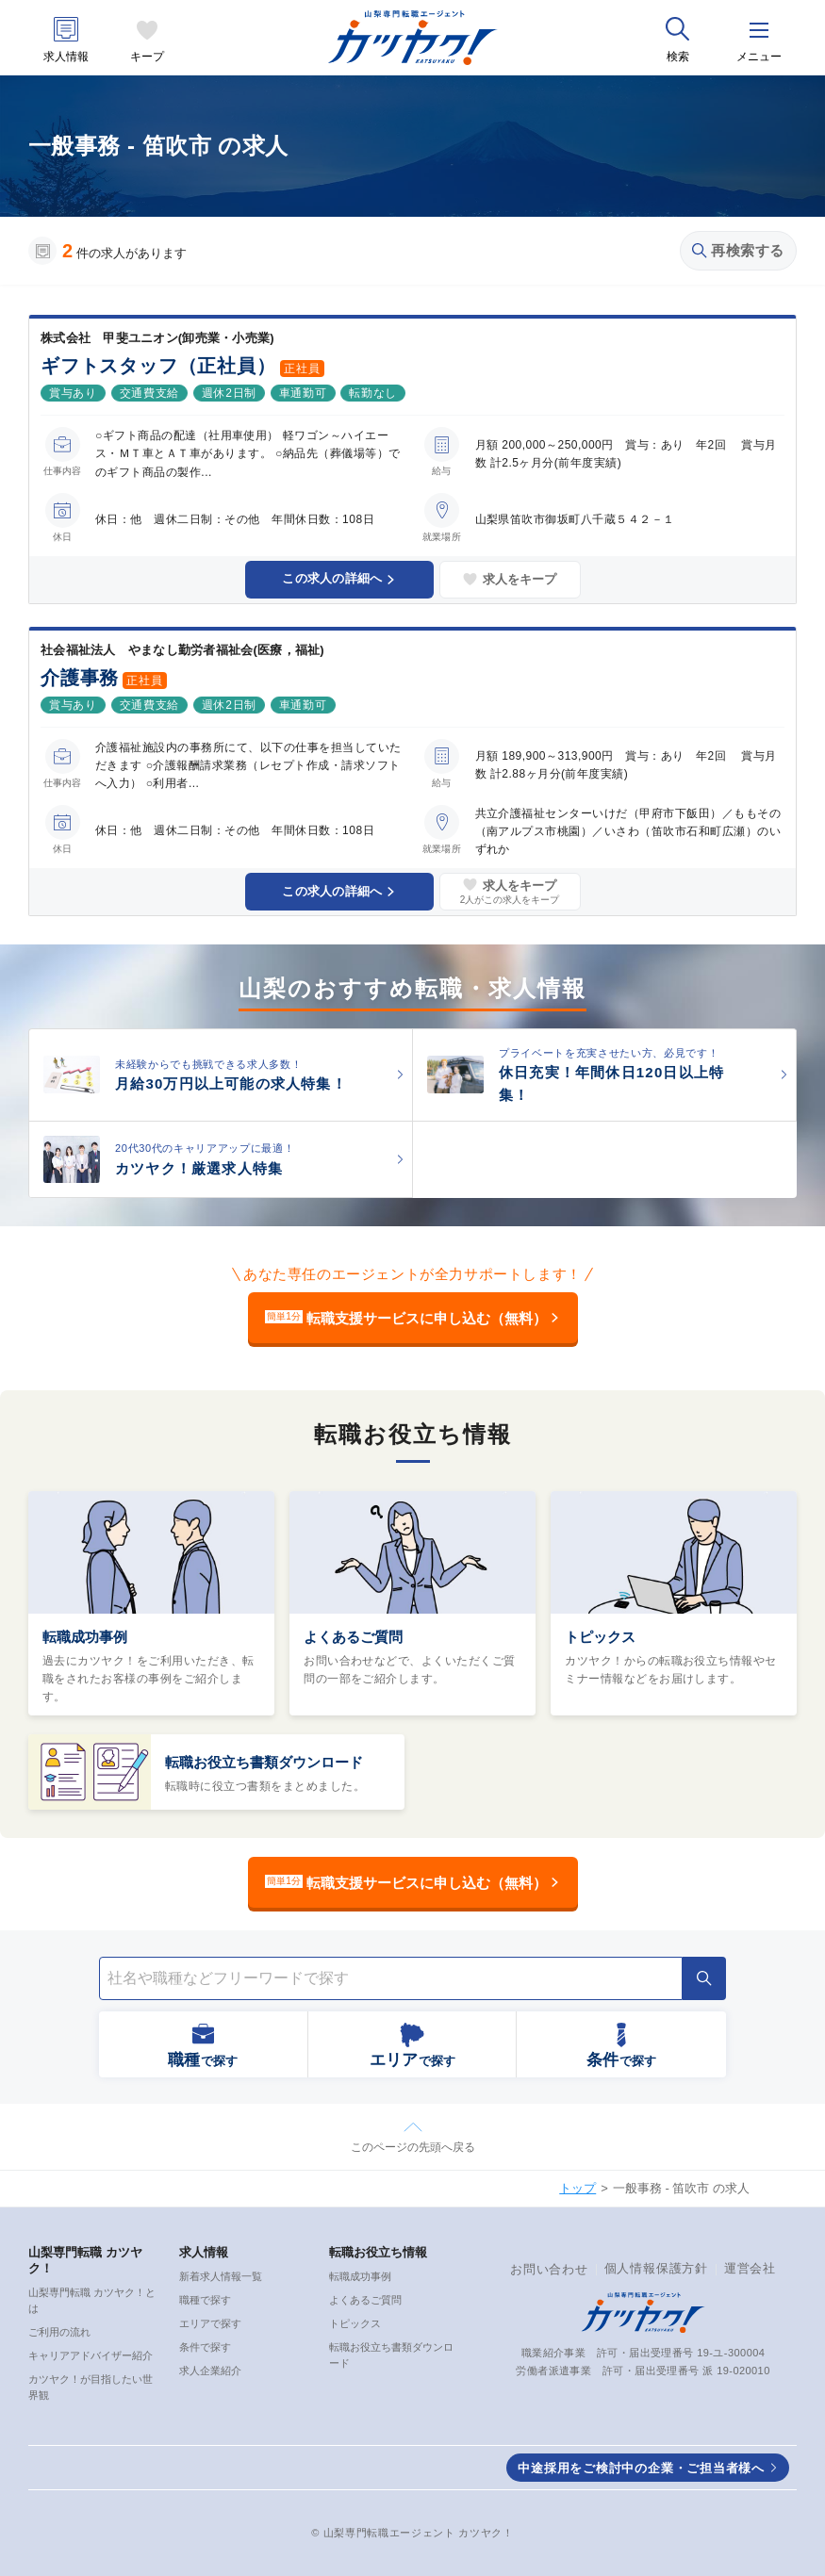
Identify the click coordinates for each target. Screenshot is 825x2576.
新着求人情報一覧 (220, 2276)
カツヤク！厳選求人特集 (199, 1168)
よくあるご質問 (353, 1637)
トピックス (600, 1637)
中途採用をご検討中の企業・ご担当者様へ (641, 2468)
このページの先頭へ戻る (413, 2147)
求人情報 (66, 57)
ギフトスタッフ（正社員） (158, 365)
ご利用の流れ (59, 2332)
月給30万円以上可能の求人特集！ (231, 1083)
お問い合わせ (549, 2269)
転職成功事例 (84, 1637)
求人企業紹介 (210, 2370)
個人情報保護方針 (656, 2268)
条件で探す (205, 2347)
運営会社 (750, 2268)
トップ (577, 2188)
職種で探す (205, 2299)
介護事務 (80, 677)
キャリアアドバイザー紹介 (90, 2355)
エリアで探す (210, 2323)
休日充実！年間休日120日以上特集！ (611, 1083)
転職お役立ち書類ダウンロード (264, 1762)
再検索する (738, 250)
